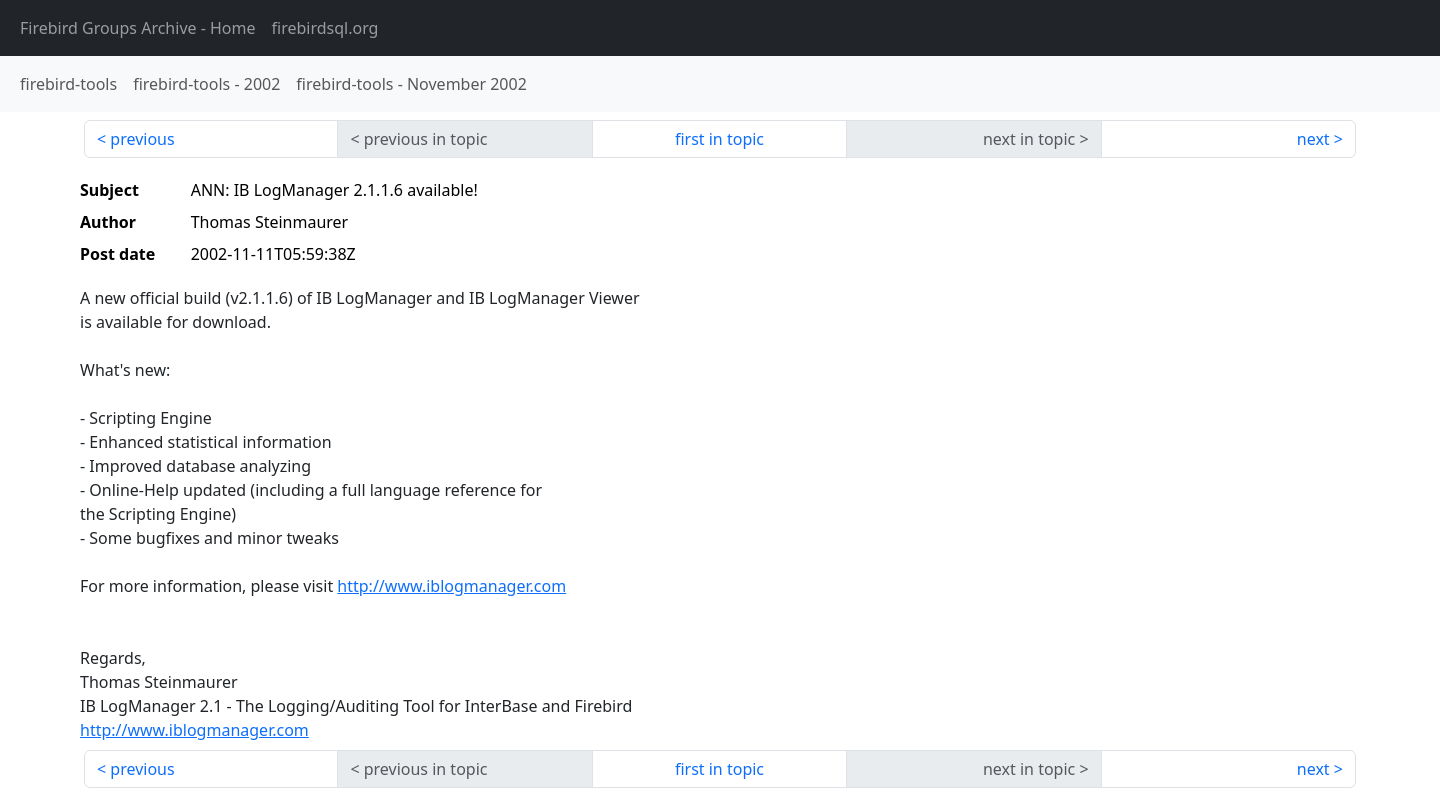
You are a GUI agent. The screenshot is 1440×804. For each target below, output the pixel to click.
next (1313, 139)
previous (142, 139)
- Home (138, 28)
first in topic (719, 139)
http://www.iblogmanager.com (451, 586)
